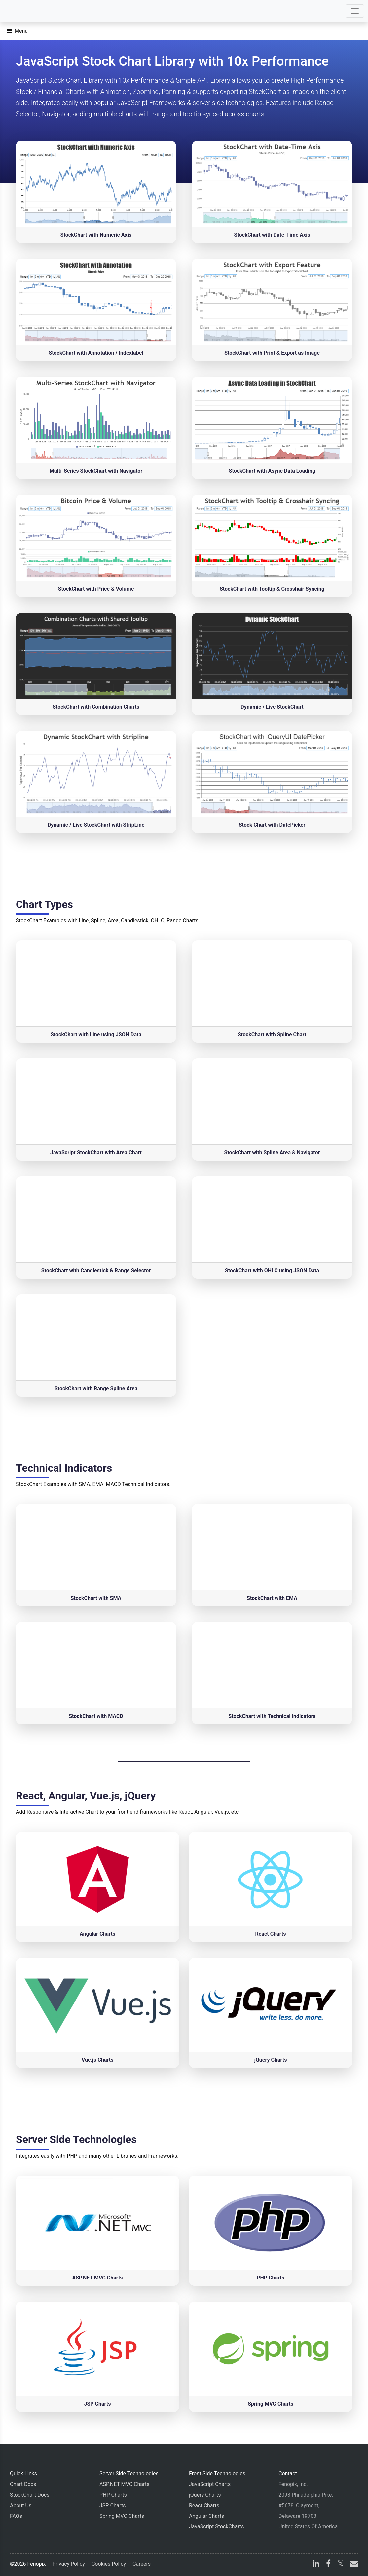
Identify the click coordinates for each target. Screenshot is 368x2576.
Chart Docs (23, 2484)
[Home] (24, 11)
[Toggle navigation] (355, 11)
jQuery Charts (205, 2495)
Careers (141, 2564)
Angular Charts (206, 2516)
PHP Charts (113, 2495)
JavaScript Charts (210, 2484)
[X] (340, 2564)
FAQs (16, 2516)
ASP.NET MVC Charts (124, 2484)
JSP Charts (112, 2505)
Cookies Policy (109, 2564)
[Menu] (17, 31)
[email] (353, 2564)
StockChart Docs (29, 2495)
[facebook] (328, 2564)
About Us (20, 2505)
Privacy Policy (68, 2564)
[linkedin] (316, 2564)
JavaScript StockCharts (216, 2526)
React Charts (204, 2505)
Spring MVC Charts (121, 2516)
